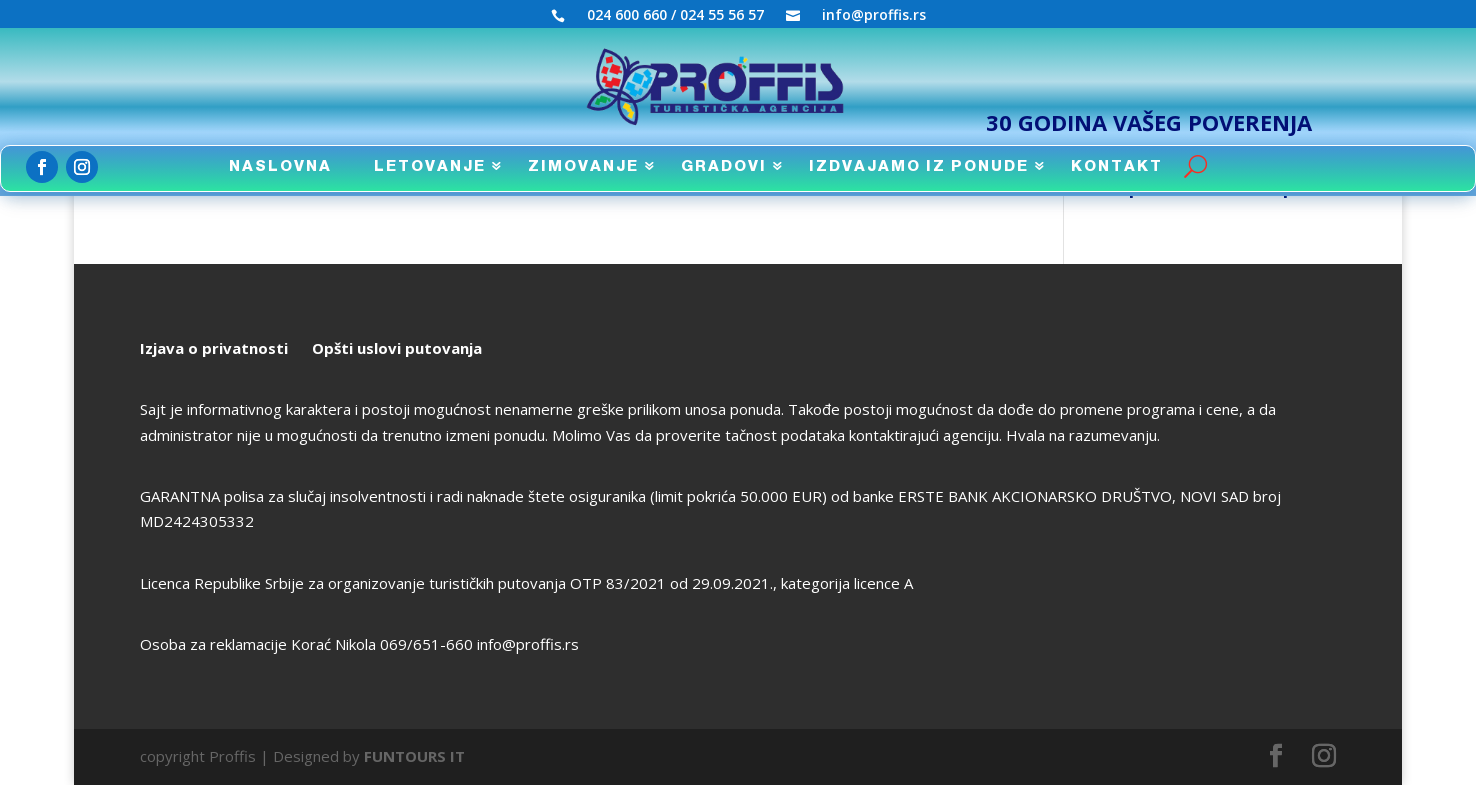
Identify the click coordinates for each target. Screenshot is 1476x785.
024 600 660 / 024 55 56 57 (675, 16)
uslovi (377, 348)
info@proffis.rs (874, 16)
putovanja (441, 348)
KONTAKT (1117, 166)
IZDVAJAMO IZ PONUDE (919, 166)
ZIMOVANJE (583, 166)
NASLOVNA (280, 166)
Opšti (332, 348)
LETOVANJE (430, 166)
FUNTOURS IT (414, 756)
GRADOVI (724, 166)
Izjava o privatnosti (214, 348)
